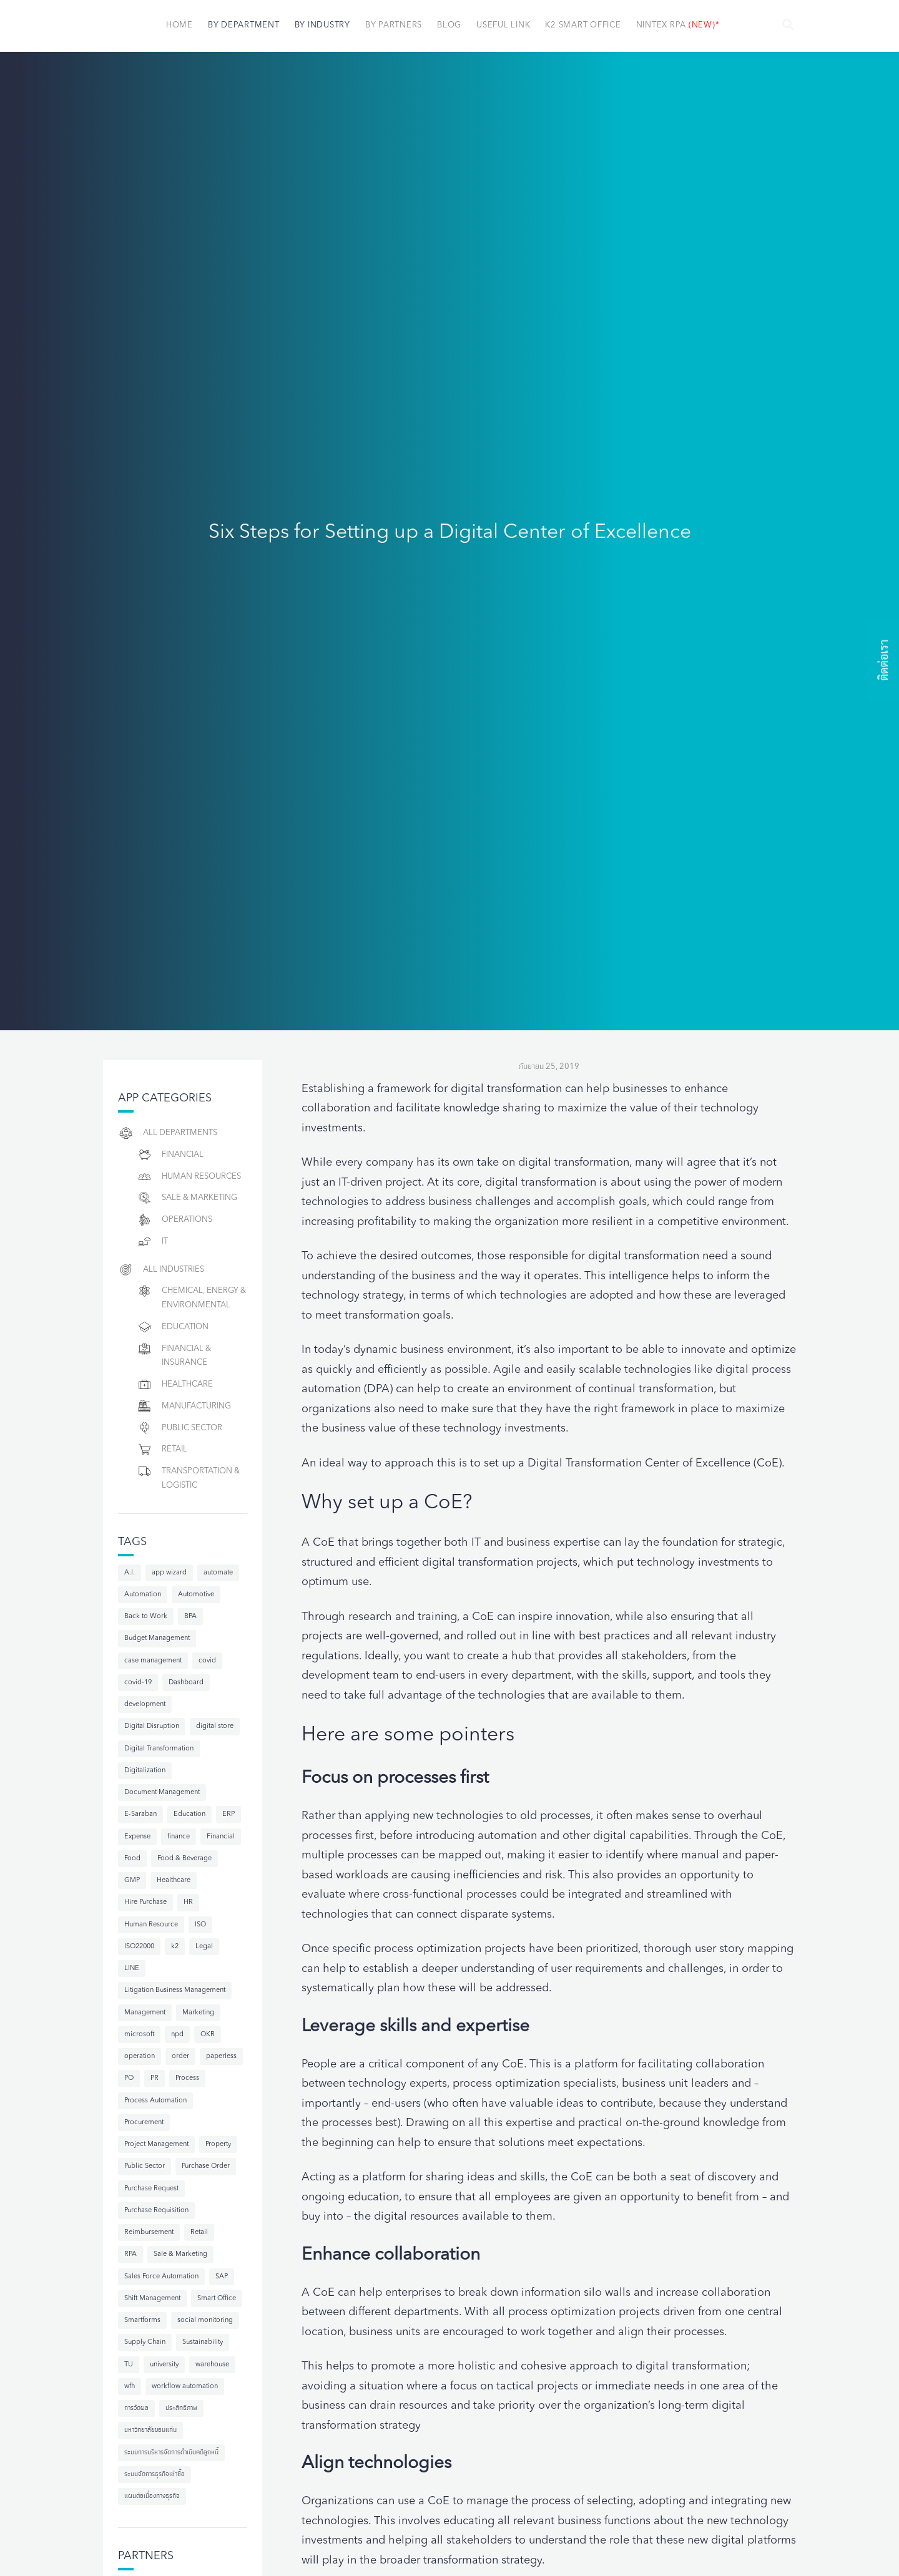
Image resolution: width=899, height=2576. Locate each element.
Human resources (189, 1176)
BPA (190, 1616)
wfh (129, 2386)
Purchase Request (151, 2188)
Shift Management (152, 2298)
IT (152, 1241)
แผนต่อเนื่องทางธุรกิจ (152, 2496)
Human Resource (151, 1924)
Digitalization (144, 1770)
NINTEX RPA (678, 25)
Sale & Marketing (187, 1198)
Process (187, 2078)
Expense (137, 1836)
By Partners (393, 25)
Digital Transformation (159, 1748)
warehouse (212, 2364)
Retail (162, 1449)
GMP (132, 1880)
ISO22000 (139, 1946)
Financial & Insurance (174, 1354)
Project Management (156, 2144)
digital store (214, 1726)
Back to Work (145, 1616)
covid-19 (138, 1682)
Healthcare (175, 1384)
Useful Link (503, 25)
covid (207, 1660)
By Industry (322, 25)
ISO (200, 1924)
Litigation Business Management (174, 1990)
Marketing (198, 2012)
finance (178, 1836)
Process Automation (155, 2100)
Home (179, 25)
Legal (204, 1946)
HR (188, 1902)
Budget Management (157, 1638)
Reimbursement (149, 2232)
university (164, 2364)
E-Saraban (140, 1814)
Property (218, 2144)
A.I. (129, 1572)
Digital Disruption (151, 1726)
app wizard (169, 1572)
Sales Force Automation (161, 2276)
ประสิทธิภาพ (181, 2408)
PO (129, 2078)
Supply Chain (144, 2342)
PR (154, 2078)
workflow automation (185, 2386)
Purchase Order (206, 2166)
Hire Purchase (145, 1902)
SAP (221, 2276)
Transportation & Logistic (188, 1476)
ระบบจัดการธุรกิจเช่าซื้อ (154, 2474)
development (144, 1704)
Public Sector (179, 1428)
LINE (131, 1968)
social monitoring (205, 2320)
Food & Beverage (184, 1858)
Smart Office (216, 2298)
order (180, 2056)
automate (218, 1572)
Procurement (144, 2122)
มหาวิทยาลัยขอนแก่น (150, 2430)
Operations (174, 1219)
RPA (130, 2254)
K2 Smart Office (583, 25)
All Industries (161, 1269)
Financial (170, 1155)
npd (177, 2034)
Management (144, 2012)
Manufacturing (184, 1406)
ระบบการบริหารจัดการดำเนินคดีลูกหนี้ (171, 2452)
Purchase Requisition (156, 2210)
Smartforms (142, 2320)
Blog (449, 25)
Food (132, 1858)
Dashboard (186, 1682)
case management (153, 1660)
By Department (244, 25)
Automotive (196, 1594)
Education (173, 1327)
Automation (142, 1594)
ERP (228, 1814)
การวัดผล (136, 2408)
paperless (221, 2056)
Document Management (162, 1792)
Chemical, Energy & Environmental (191, 1296)
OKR (207, 2034)
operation (139, 2056)
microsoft (139, 2034)
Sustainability (202, 2342)
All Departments (167, 1133)
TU (128, 2364)
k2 (175, 1946)
